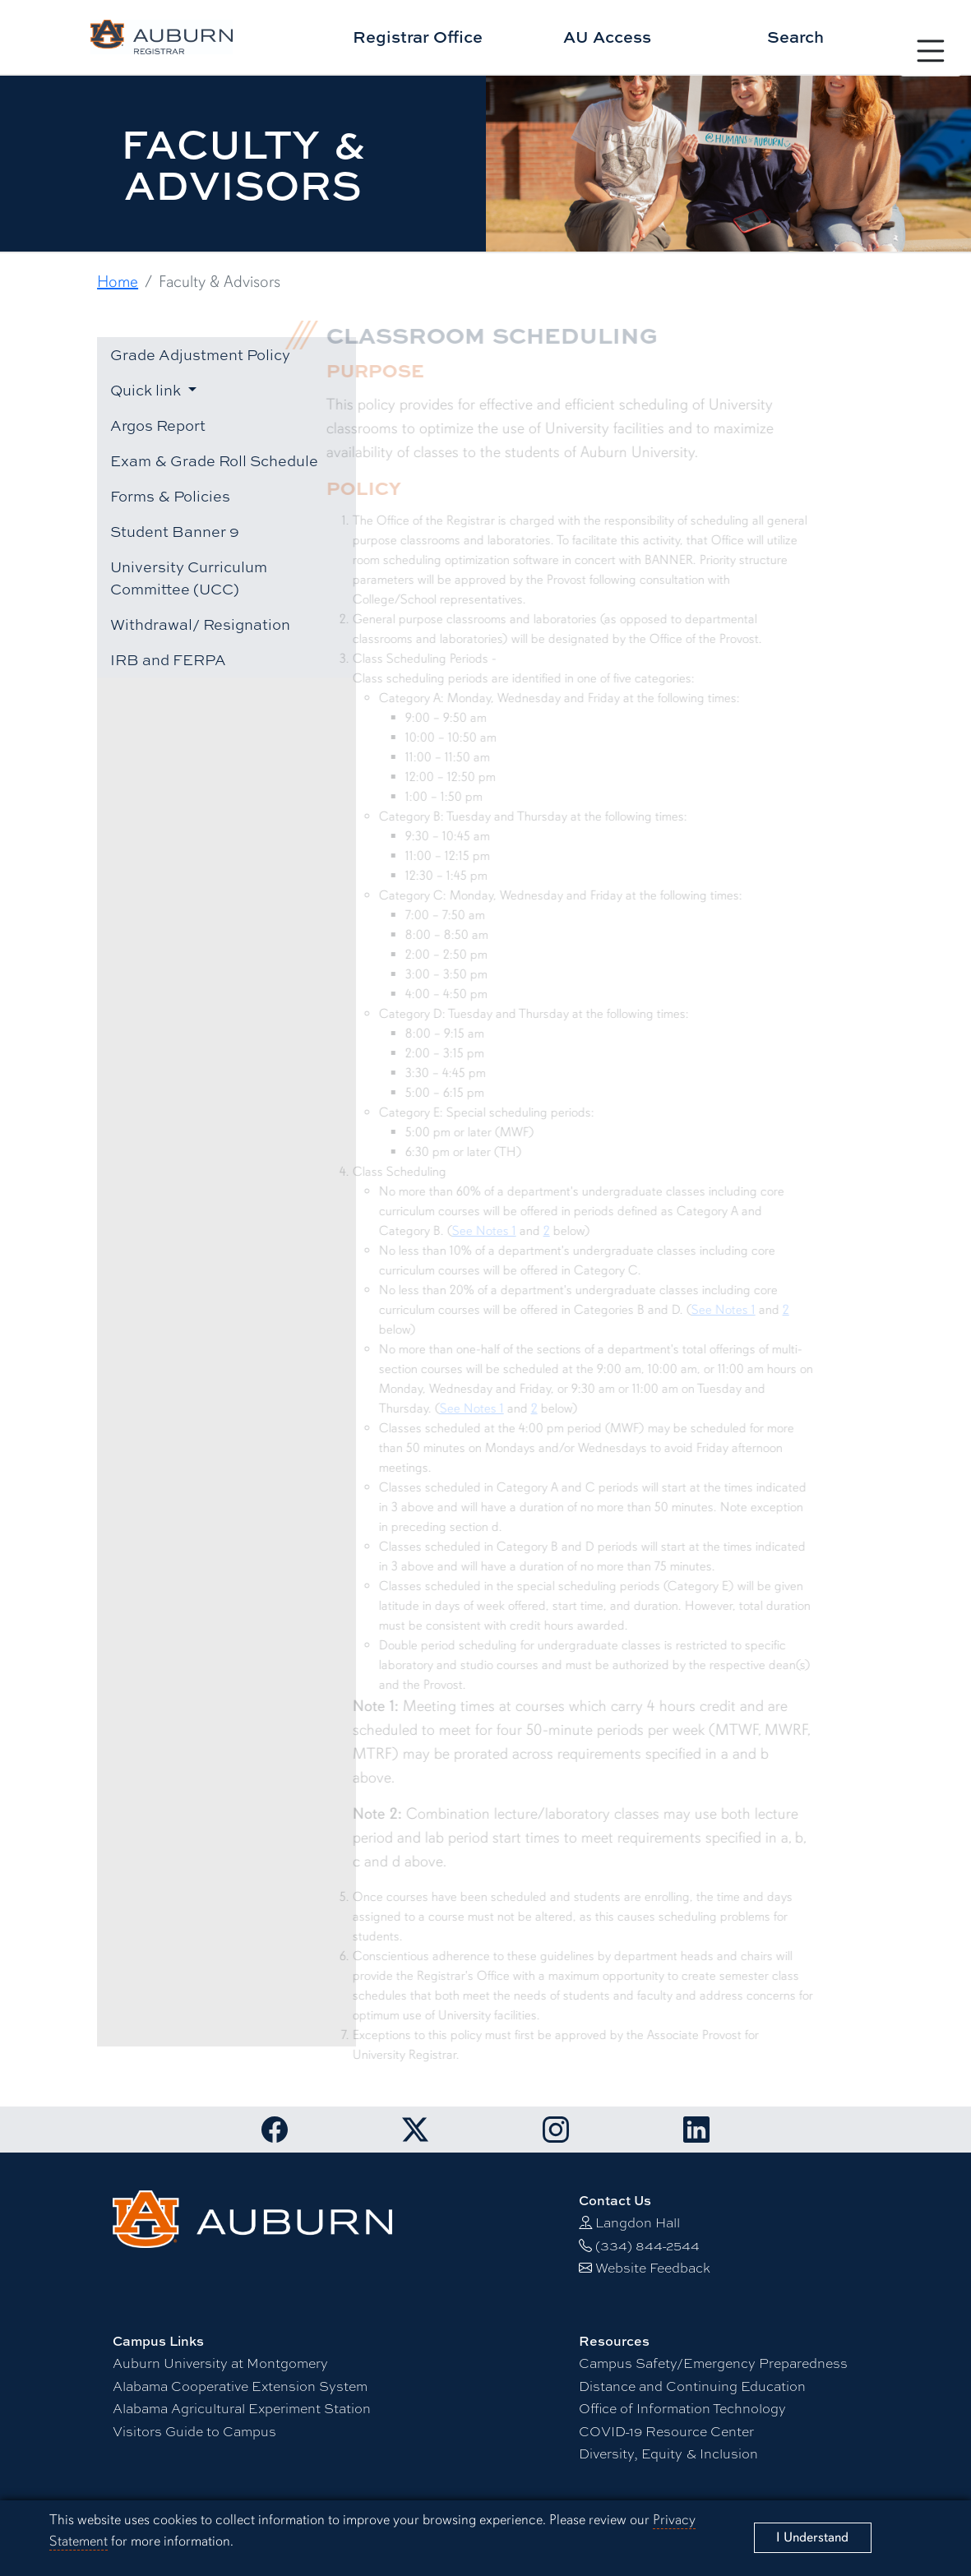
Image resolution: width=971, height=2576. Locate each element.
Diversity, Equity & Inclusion (668, 2453)
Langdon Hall (637, 2222)
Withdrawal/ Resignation (200, 624)
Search (795, 36)
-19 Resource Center (666, 2430)
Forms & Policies (170, 496)
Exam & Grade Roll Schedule (214, 460)
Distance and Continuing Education (692, 2385)
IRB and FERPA (168, 659)
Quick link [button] (147, 390)
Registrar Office (418, 36)
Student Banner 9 (174, 531)
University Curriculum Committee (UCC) (188, 578)
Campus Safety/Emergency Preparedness (713, 2362)
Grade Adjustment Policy (200, 354)
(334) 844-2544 (647, 2245)
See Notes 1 (474, 1231)
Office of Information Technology (682, 2407)
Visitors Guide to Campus (194, 2430)
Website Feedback (652, 2267)
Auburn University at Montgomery (220, 2362)
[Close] (813, 2538)
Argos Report (158, 425)
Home (117, 281)
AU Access (607, 36)
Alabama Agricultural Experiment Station (242, 2407)
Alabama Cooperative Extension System (240, 2385)
